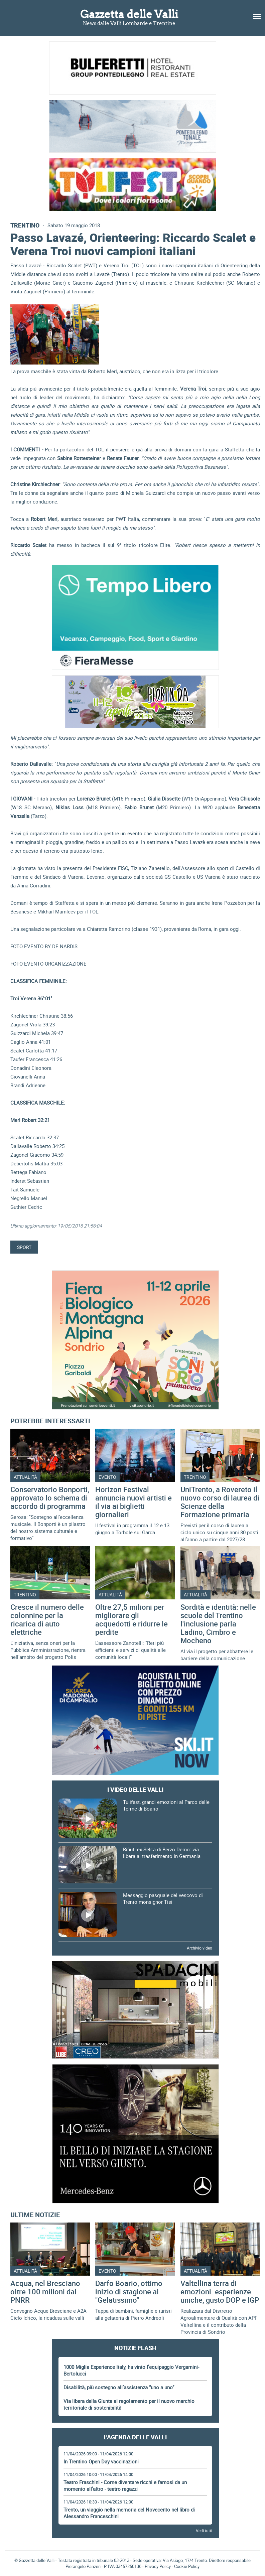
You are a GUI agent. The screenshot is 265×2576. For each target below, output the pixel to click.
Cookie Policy (187, 2566)
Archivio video (199, 1948)
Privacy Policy (158, 2566)
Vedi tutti (204, 2530)
